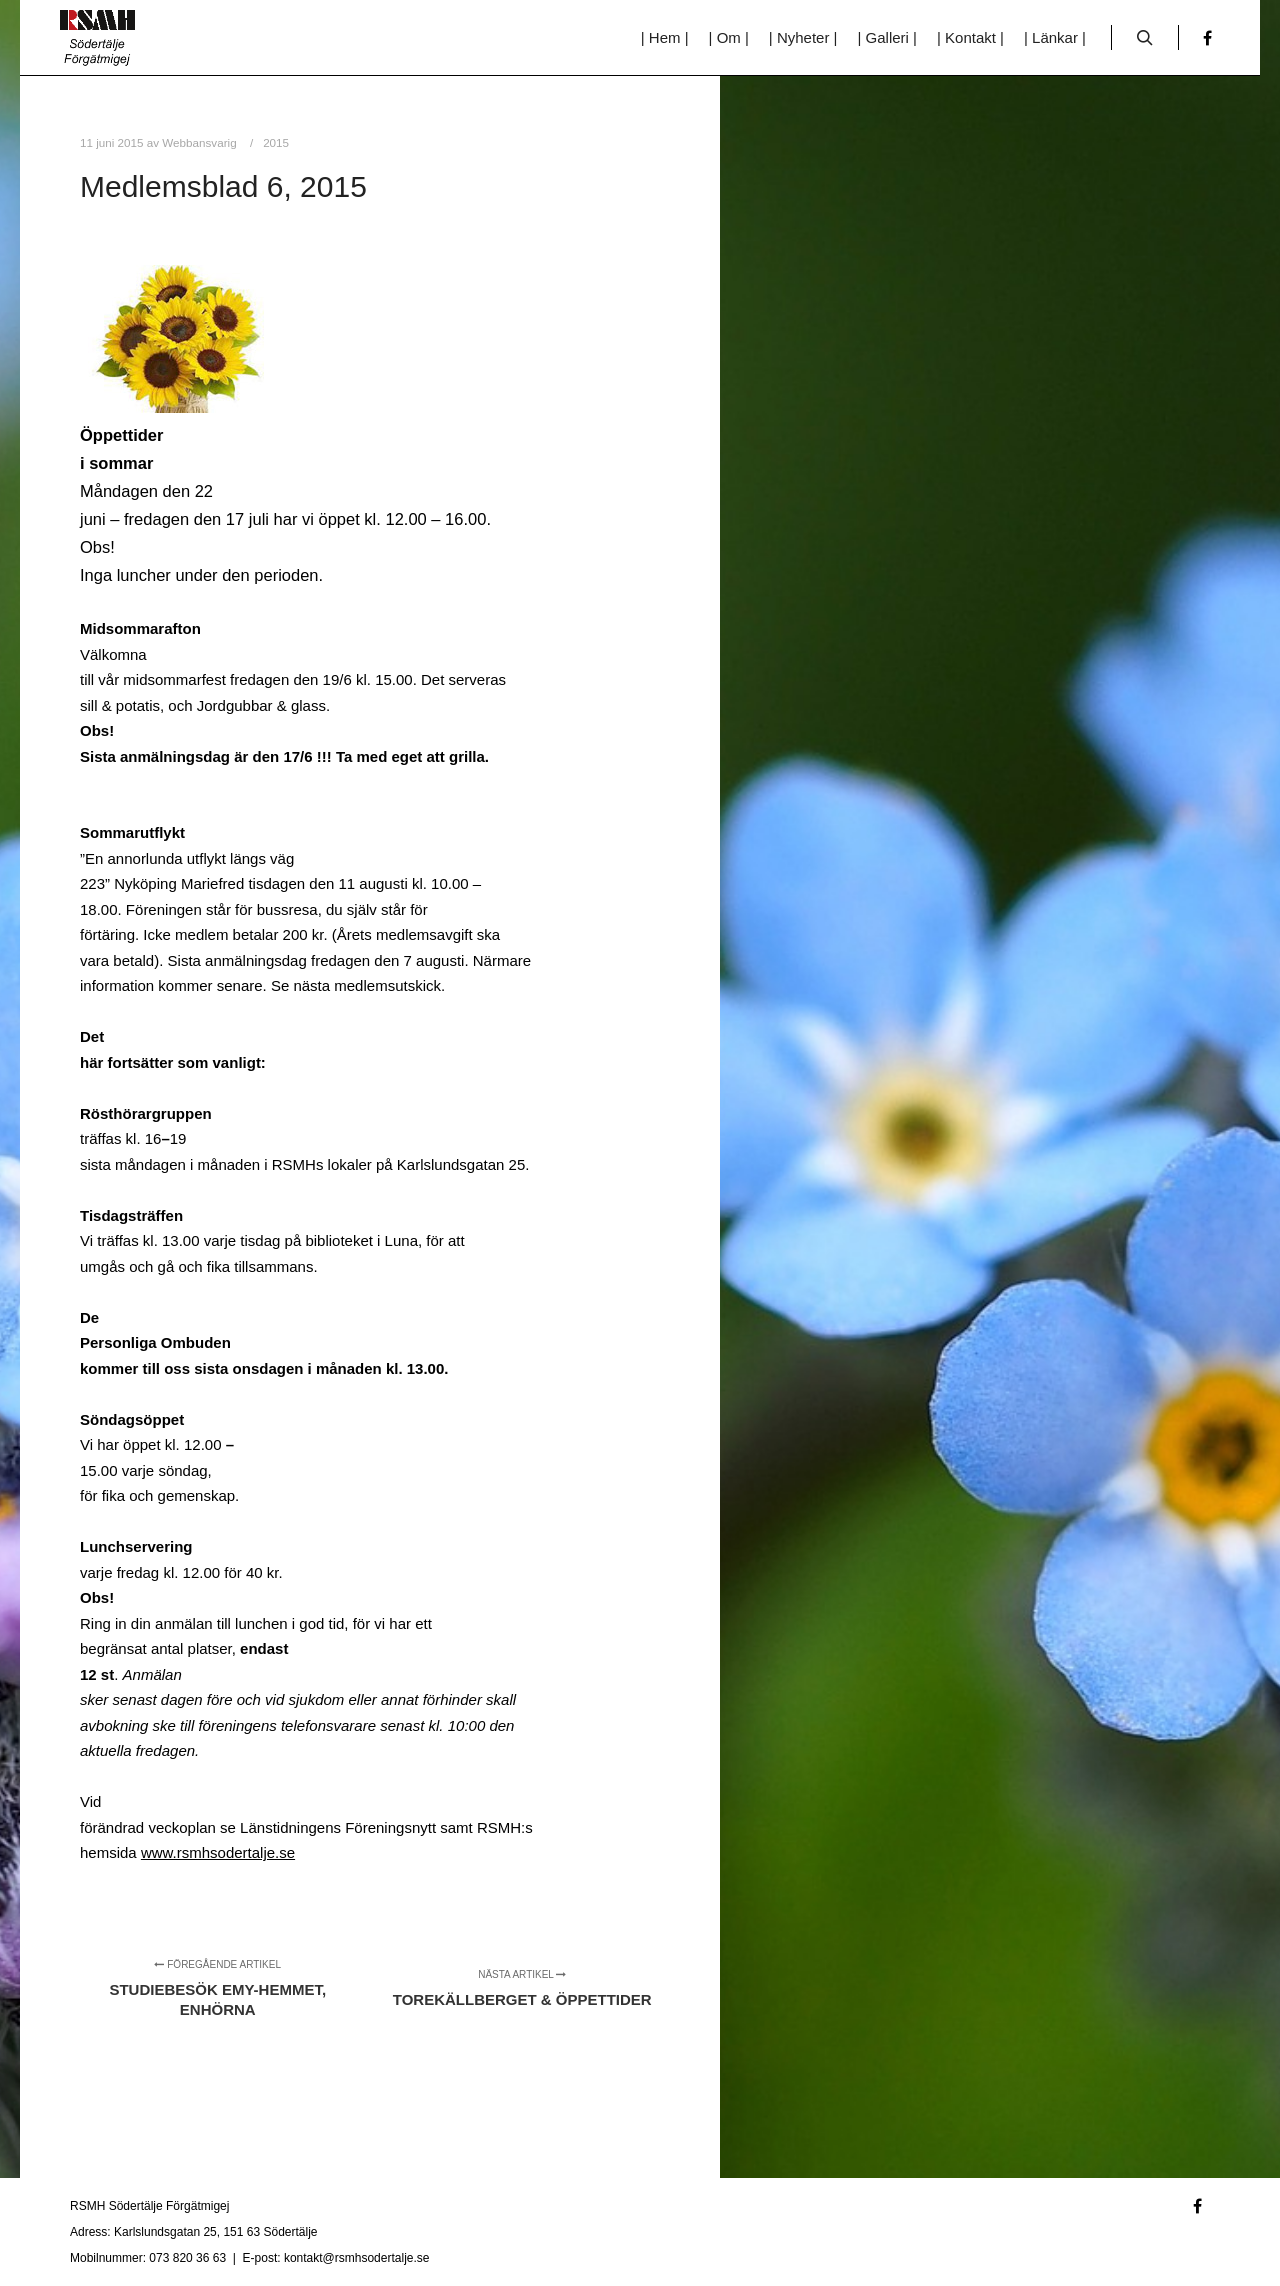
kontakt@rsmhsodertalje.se (357, 2258)
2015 (276, 142)
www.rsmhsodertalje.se (218, 1852)
